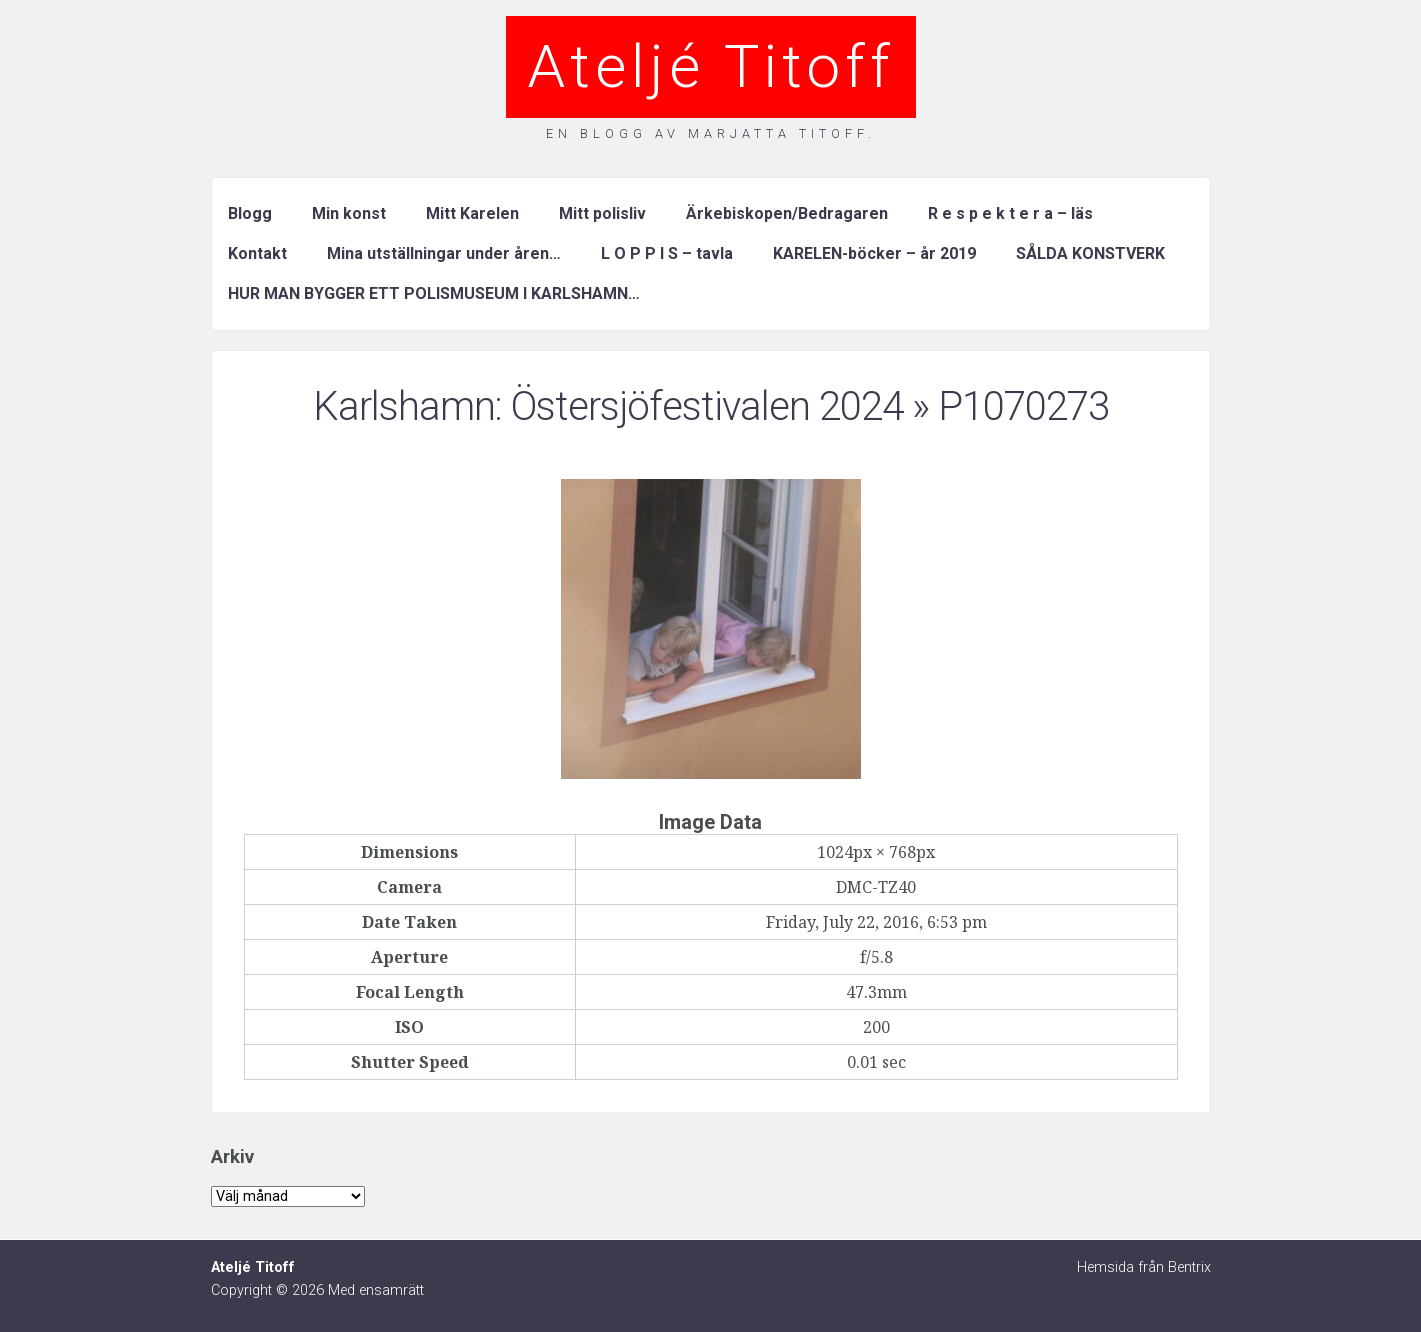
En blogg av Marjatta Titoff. (711, 133)
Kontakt (257, 253)
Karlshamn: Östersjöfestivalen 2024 (608, 406)
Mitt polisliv (602, 213)
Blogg (250, 213)
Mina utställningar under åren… (444, 253)
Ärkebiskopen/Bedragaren (787, 213)
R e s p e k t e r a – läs (1010, 213)
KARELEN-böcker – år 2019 (874, 253)
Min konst (349, 213)
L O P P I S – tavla (667, 253)
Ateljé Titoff (711, 66)
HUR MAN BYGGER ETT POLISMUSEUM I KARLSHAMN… (434, 293)
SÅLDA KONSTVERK (1090, 253)
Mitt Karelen (472, 213)
